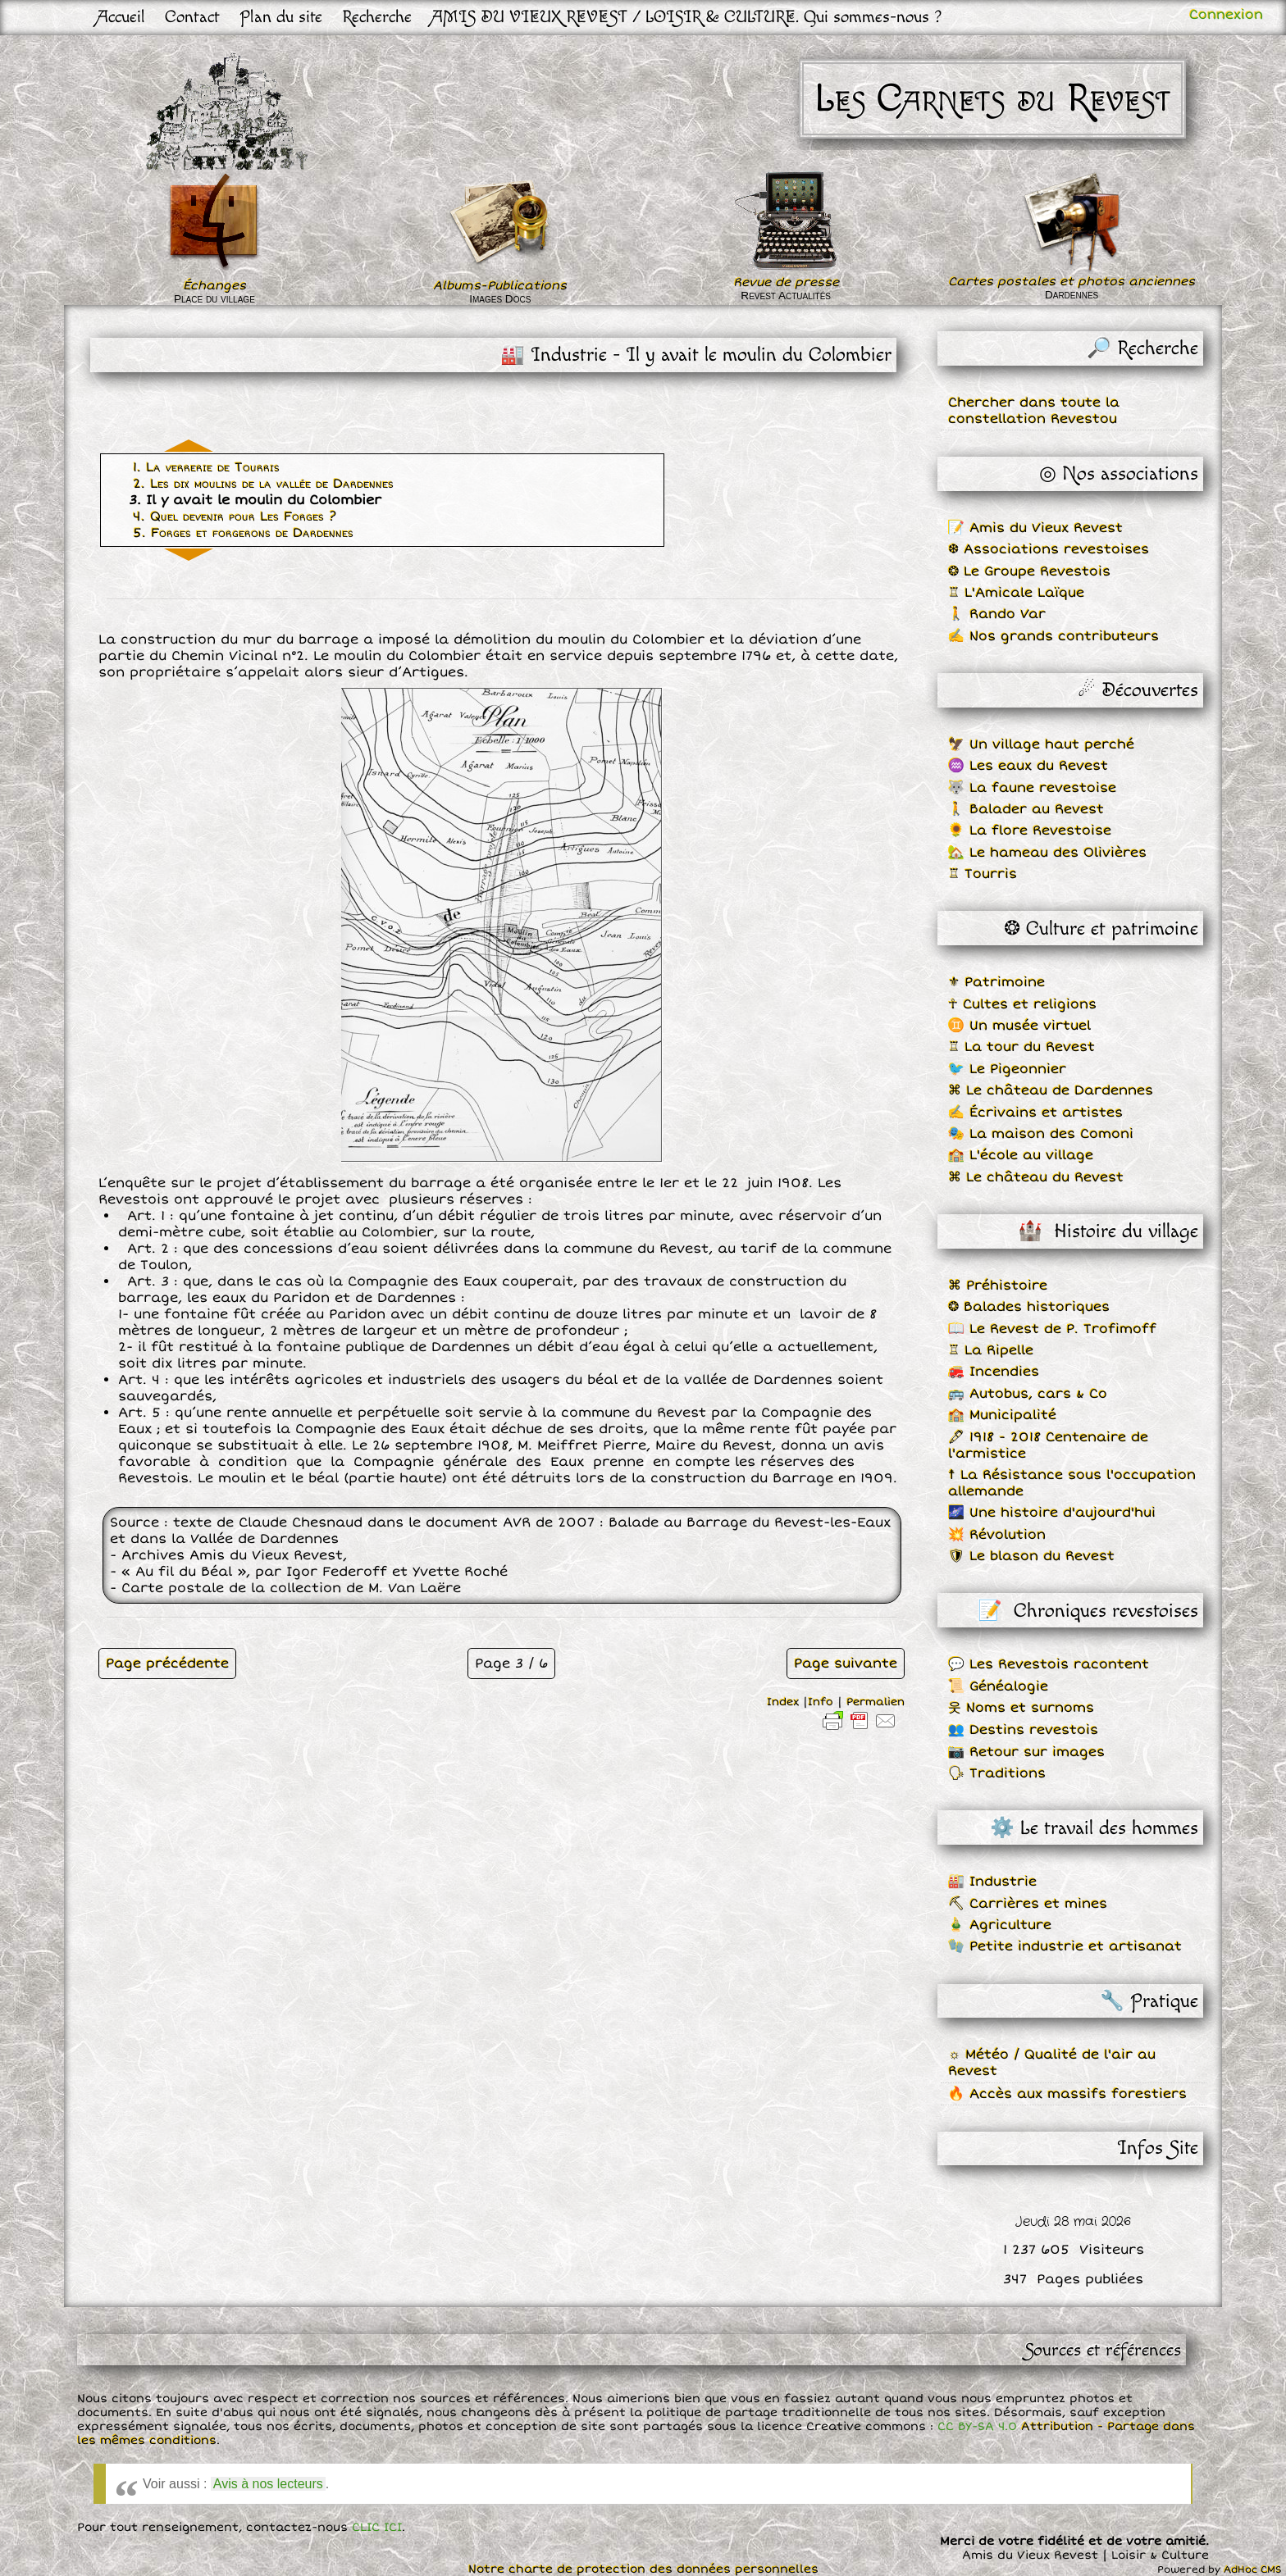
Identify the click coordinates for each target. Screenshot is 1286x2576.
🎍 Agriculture (999, 1925)
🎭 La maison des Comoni (1040, 1134)
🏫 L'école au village (1020, 1155)
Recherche (377, 17)
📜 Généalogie (998, 1686)
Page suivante (845, 1663)
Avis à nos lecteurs (268, 2484)
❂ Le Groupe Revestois (1029, 571)
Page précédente (167, 1663)
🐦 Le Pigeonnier (1007, 1069)
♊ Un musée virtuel (1019, 1025)
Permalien (875, 1702)
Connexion (1226, 15)
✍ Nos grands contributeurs (1053, 636)
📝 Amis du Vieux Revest (1035, 528)
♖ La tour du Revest (1021, 1047)
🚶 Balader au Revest (1026, 809)
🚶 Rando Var (997, 614)
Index (783, 1702)
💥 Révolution (997, 1535)
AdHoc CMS (1253, 2570)
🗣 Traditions (997, 1773)
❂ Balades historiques (1029, 1307)
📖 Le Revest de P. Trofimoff (1052, 1329)
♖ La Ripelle (990, 1350)
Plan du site (280, 17)
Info (820, 1702)
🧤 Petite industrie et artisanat (1065, 1946)
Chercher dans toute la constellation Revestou (1034, 410)
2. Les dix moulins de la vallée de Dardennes (263, 484)
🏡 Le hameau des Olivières (1047, 852)
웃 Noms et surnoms (1021, 1708)
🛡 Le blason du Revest (1031, 1556)
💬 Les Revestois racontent (1048, 1664)
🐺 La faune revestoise (1032, 788)
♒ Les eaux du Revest (1028, 766)
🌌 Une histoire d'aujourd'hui (1052, 1512)
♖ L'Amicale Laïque (1016, 593)
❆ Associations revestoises (1048, 549)
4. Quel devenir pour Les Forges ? (234, 516)
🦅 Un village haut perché (1041, 744)
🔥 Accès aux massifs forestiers (1067, 2094)
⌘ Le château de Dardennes (1050, 1090)
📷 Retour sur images (1026, 1752)
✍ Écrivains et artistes (1035, 1112)
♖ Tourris (982, 874)
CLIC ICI (377, 2527)
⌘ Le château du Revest (1036, 1177)
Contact (192, 17)
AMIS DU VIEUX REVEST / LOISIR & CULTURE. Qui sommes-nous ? (686, 17)
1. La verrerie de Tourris (206, 467)
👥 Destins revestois (1023, 1730)
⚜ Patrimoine (996, 982)
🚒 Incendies (993, 1371)
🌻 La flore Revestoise (1029, 830)
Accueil (121, 17)
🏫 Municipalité (1002, 1415)
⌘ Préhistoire (997, 1285)
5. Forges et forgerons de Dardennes (243, 533)
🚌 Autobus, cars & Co (1027, 1394)
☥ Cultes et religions (1022, 1004)
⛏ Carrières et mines (1027, 1904)
